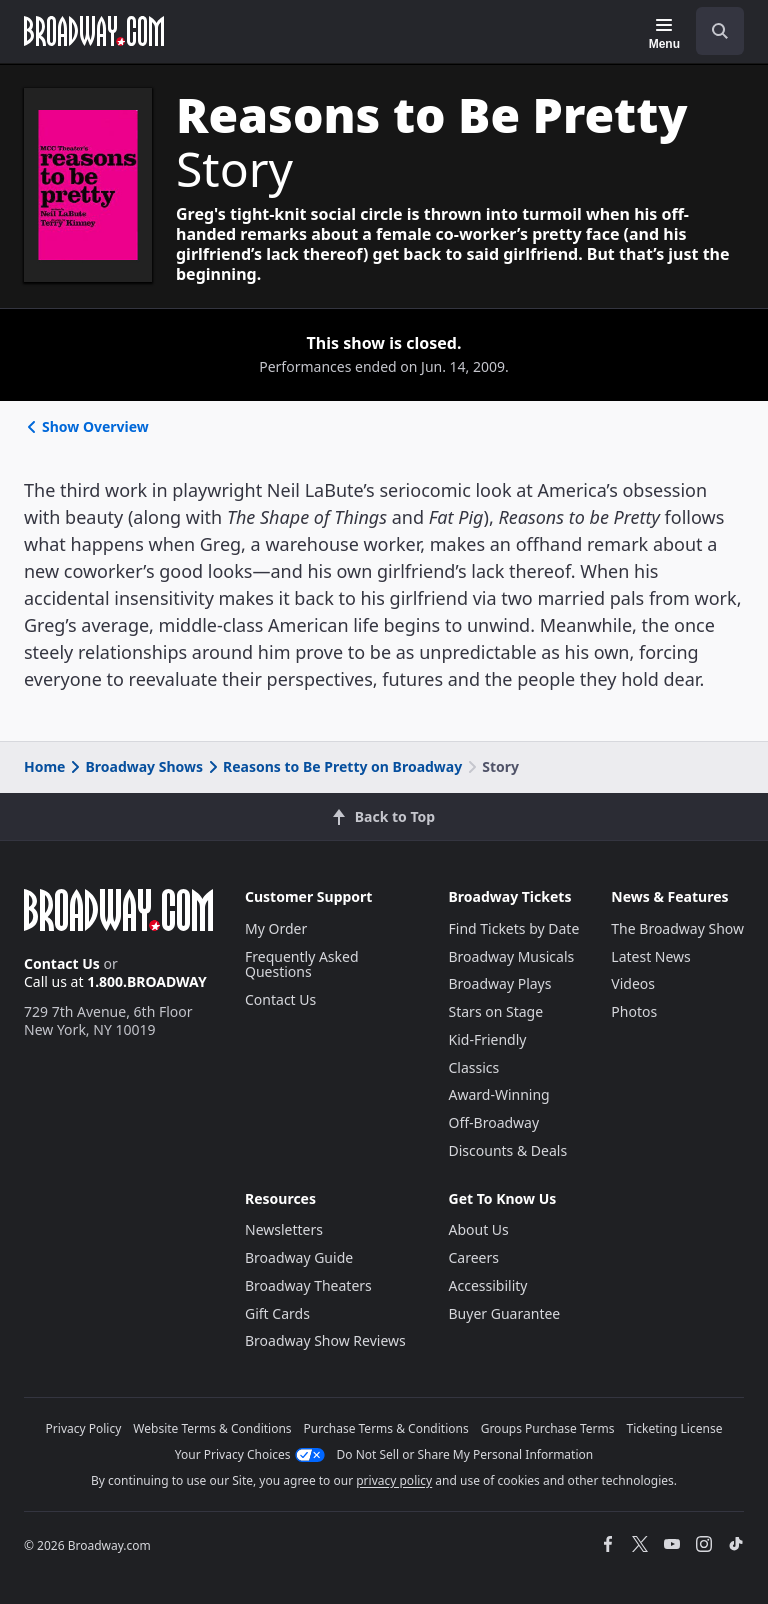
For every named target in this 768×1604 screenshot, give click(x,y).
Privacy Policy (84, 1428)
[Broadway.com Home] (94, 31)
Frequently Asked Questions (302, 964)
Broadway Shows (135, 766)
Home (44, 766)
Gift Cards (277, 1313)
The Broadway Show (677, 928)
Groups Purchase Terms (548, 1428)
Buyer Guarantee (505, 1313)
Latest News (651, 956)
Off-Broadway (494, 1122)
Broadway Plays (500, 983)
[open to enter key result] (720, 31)
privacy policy (394, 1480)
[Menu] (664, 34)
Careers (474, 1257)
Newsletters (284, 1229)
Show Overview (86, 426)
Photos (634, 1011)
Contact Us (62, 963)
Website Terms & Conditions (212, 1428)
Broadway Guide (299, 1257)
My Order (276, 928)
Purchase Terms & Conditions (386, 1428)
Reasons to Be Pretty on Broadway (333, 766)
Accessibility (488, 1285)
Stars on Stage (496, 1011)
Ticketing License (675, 1428)
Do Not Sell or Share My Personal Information (465, 1454)
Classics (474, 1067)
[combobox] (712, 31)
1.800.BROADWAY (147, 981)
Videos (633, 983)
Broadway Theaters (308, 1285)
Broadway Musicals (512, 956)
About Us (479, 1229)
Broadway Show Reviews (325, 1340)
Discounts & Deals (508, 1150)
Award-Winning (499, 1094)
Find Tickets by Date (514, 928)
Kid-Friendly (488, 1039)
